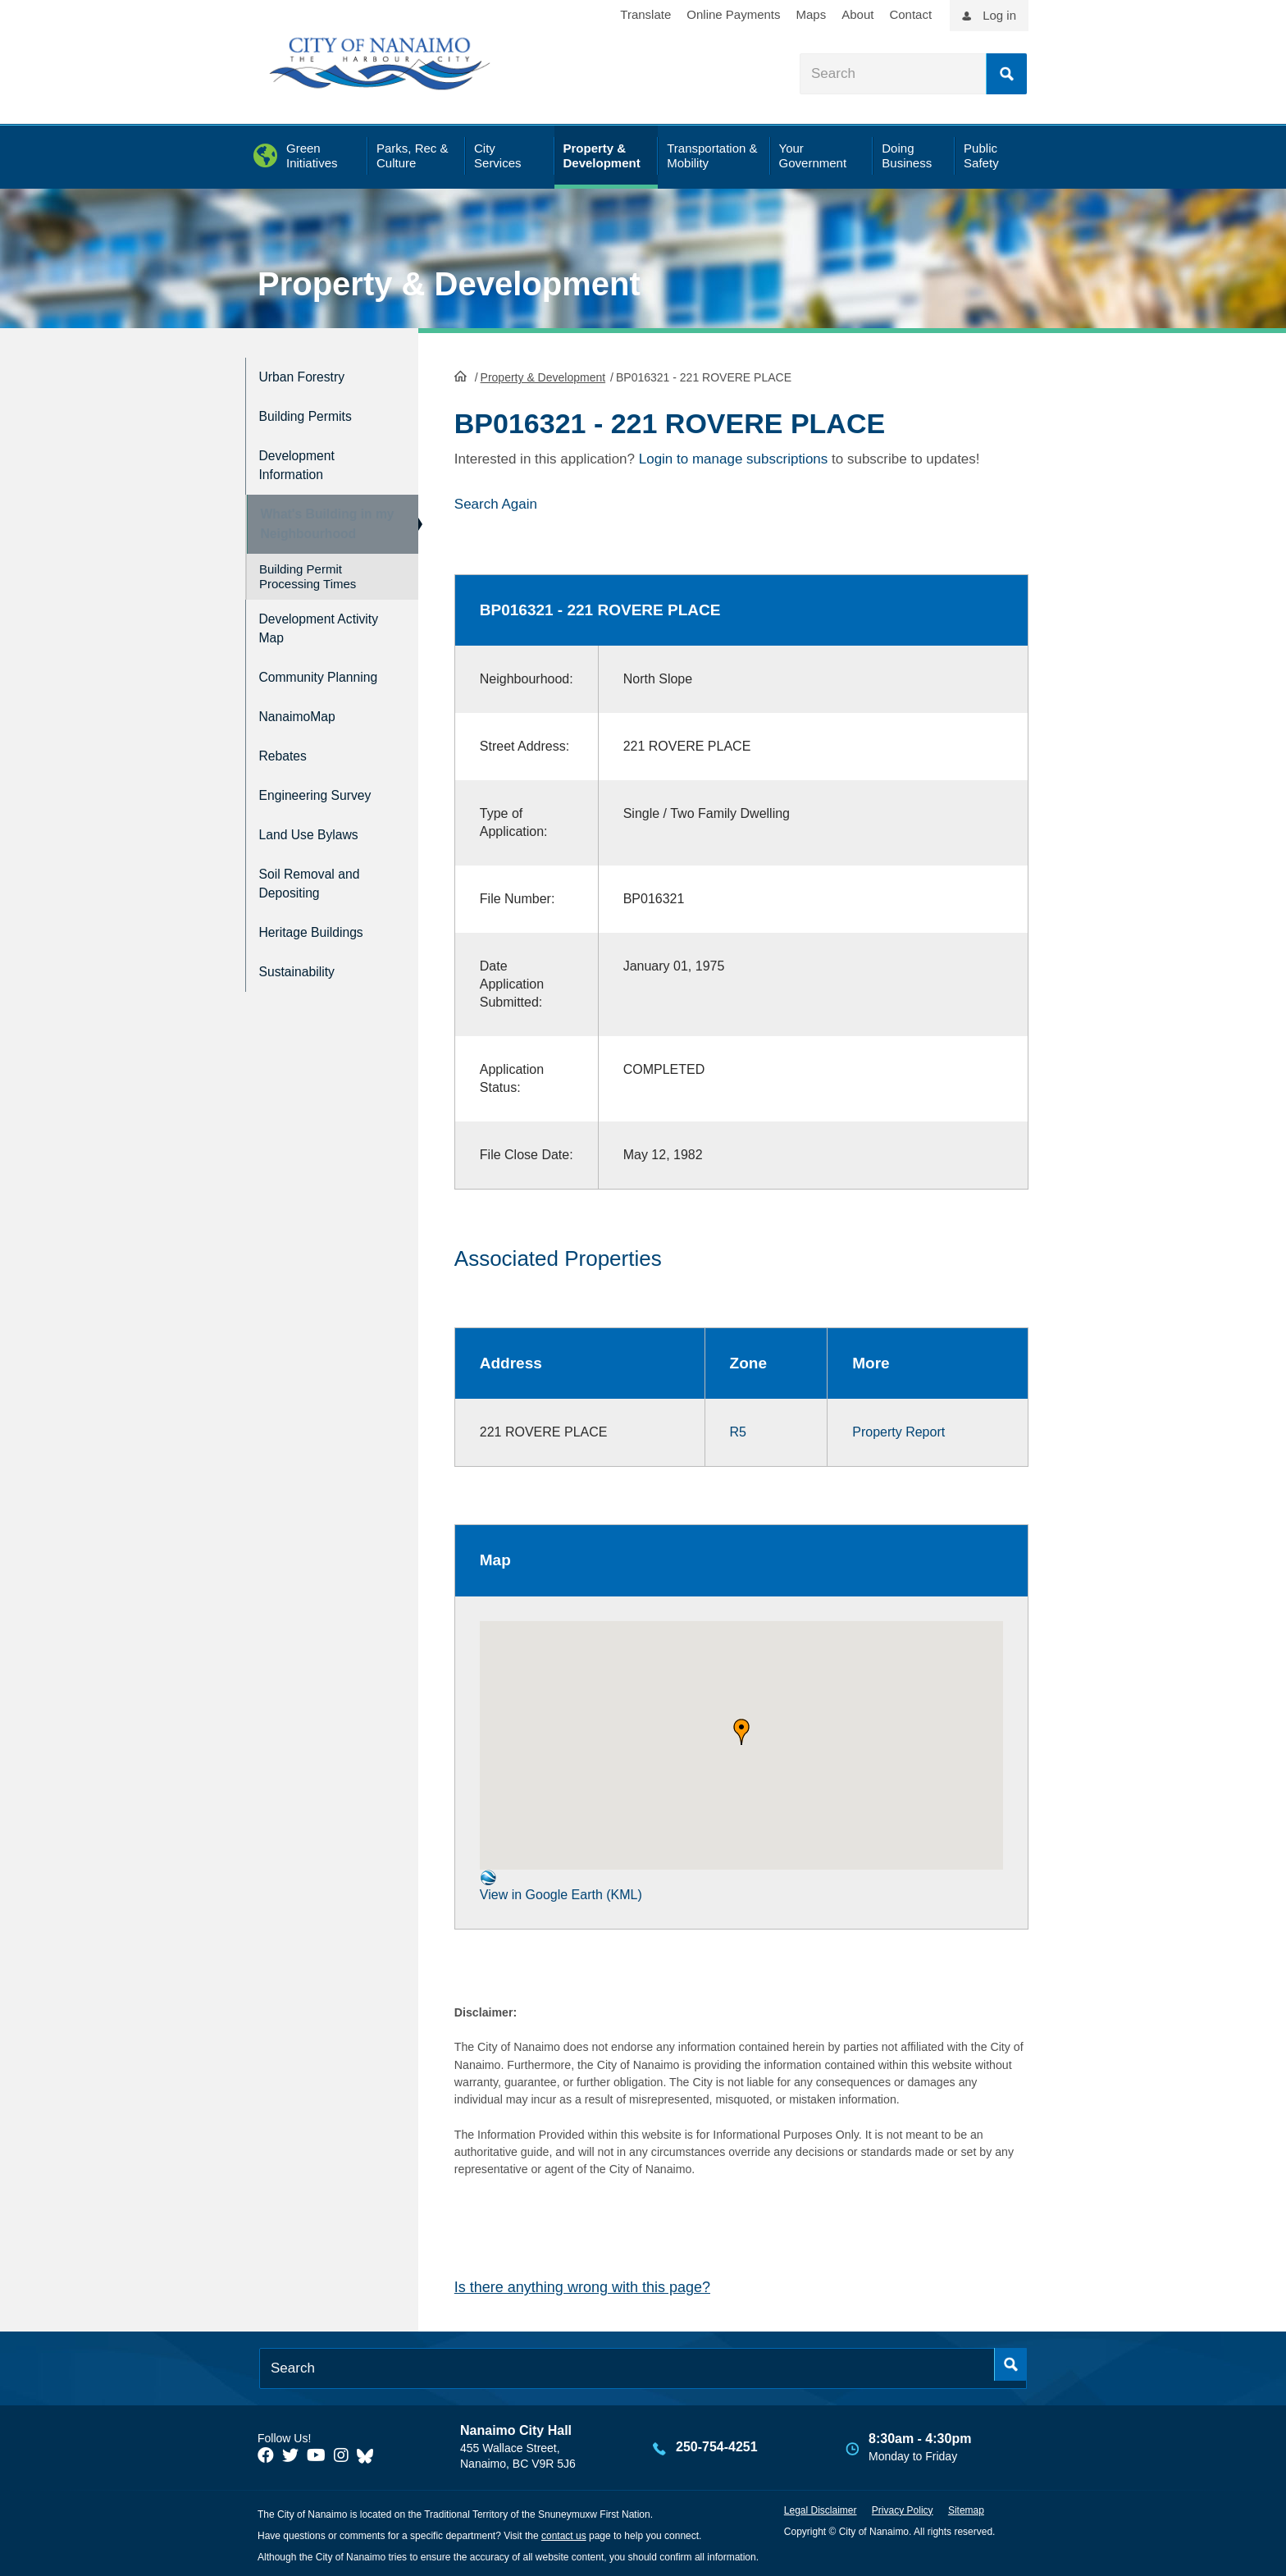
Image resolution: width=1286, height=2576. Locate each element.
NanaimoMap (304, 724)
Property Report (898, 1430)
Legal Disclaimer (820, 2508)
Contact (910, 14)
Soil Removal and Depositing (319, 874)
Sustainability (303, 953)
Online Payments (733, 14)
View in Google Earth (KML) (561, 1883)
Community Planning (297, 680)
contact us (563, 2534)
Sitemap (966, 2508)
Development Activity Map (303, 627)
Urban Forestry (310, 374)
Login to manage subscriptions (733, 457)
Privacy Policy (902, 2508)
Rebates (287, 760)
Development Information (303, 454)
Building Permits (314, 409)
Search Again (495, 502)
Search (1006, 73)
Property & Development (449, 284)
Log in (999, 15)
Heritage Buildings (321, 919)
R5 (738, 1430)
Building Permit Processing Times (307, 577)
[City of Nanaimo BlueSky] (369, 2454)
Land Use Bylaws (318, 829)
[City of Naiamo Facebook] (266, 2454)
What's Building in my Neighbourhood (317, 517)
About (857, 14)
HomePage (460, 374)
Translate (645, 14)
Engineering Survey (326, 794)
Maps (811, 14)
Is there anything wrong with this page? (582, 2285)
